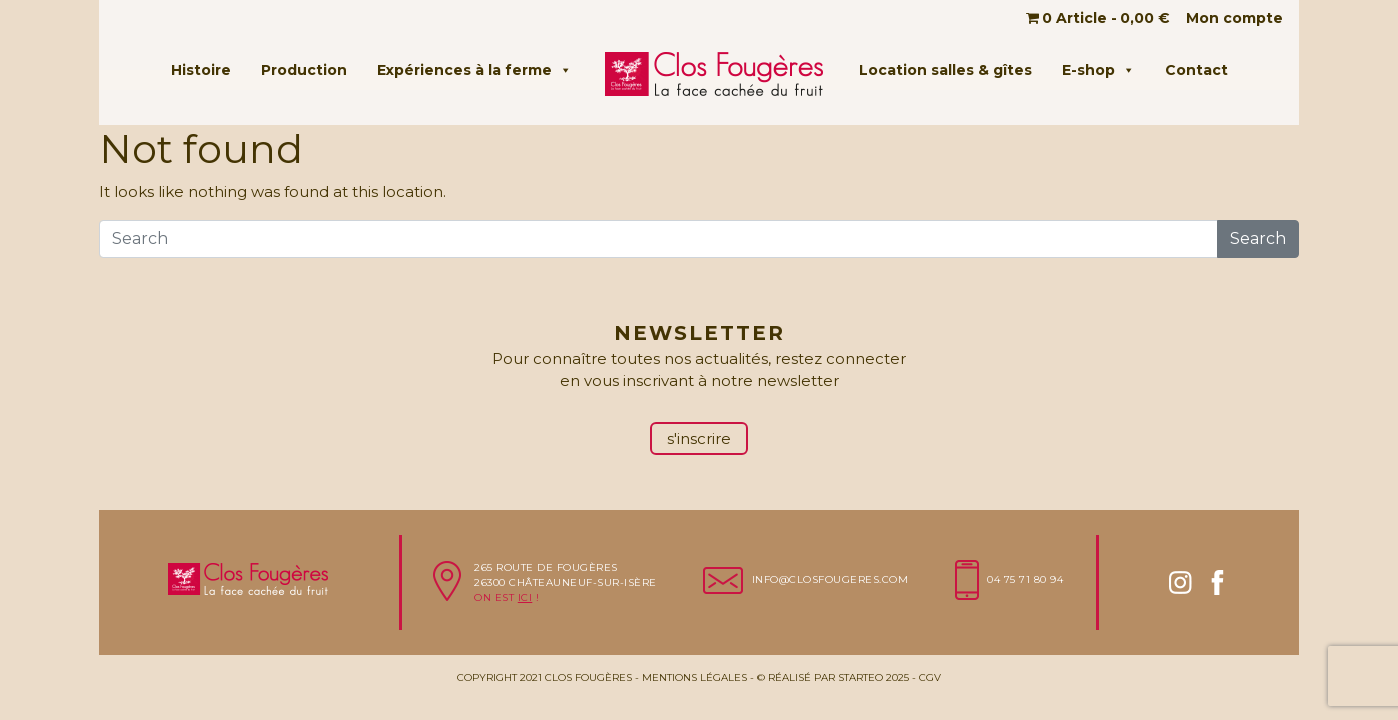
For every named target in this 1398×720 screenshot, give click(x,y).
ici (525, 597)
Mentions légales (694, 677)
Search (1258, 238)
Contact (1196, 70)
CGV (930, 677)
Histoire (201, 70)
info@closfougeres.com (830, 579)
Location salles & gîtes (945, 70)
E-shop (1098, 70)
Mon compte (1234, 18)
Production (304, 70)
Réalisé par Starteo (825, 677)
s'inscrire (699, 438)
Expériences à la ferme (474, 70)
